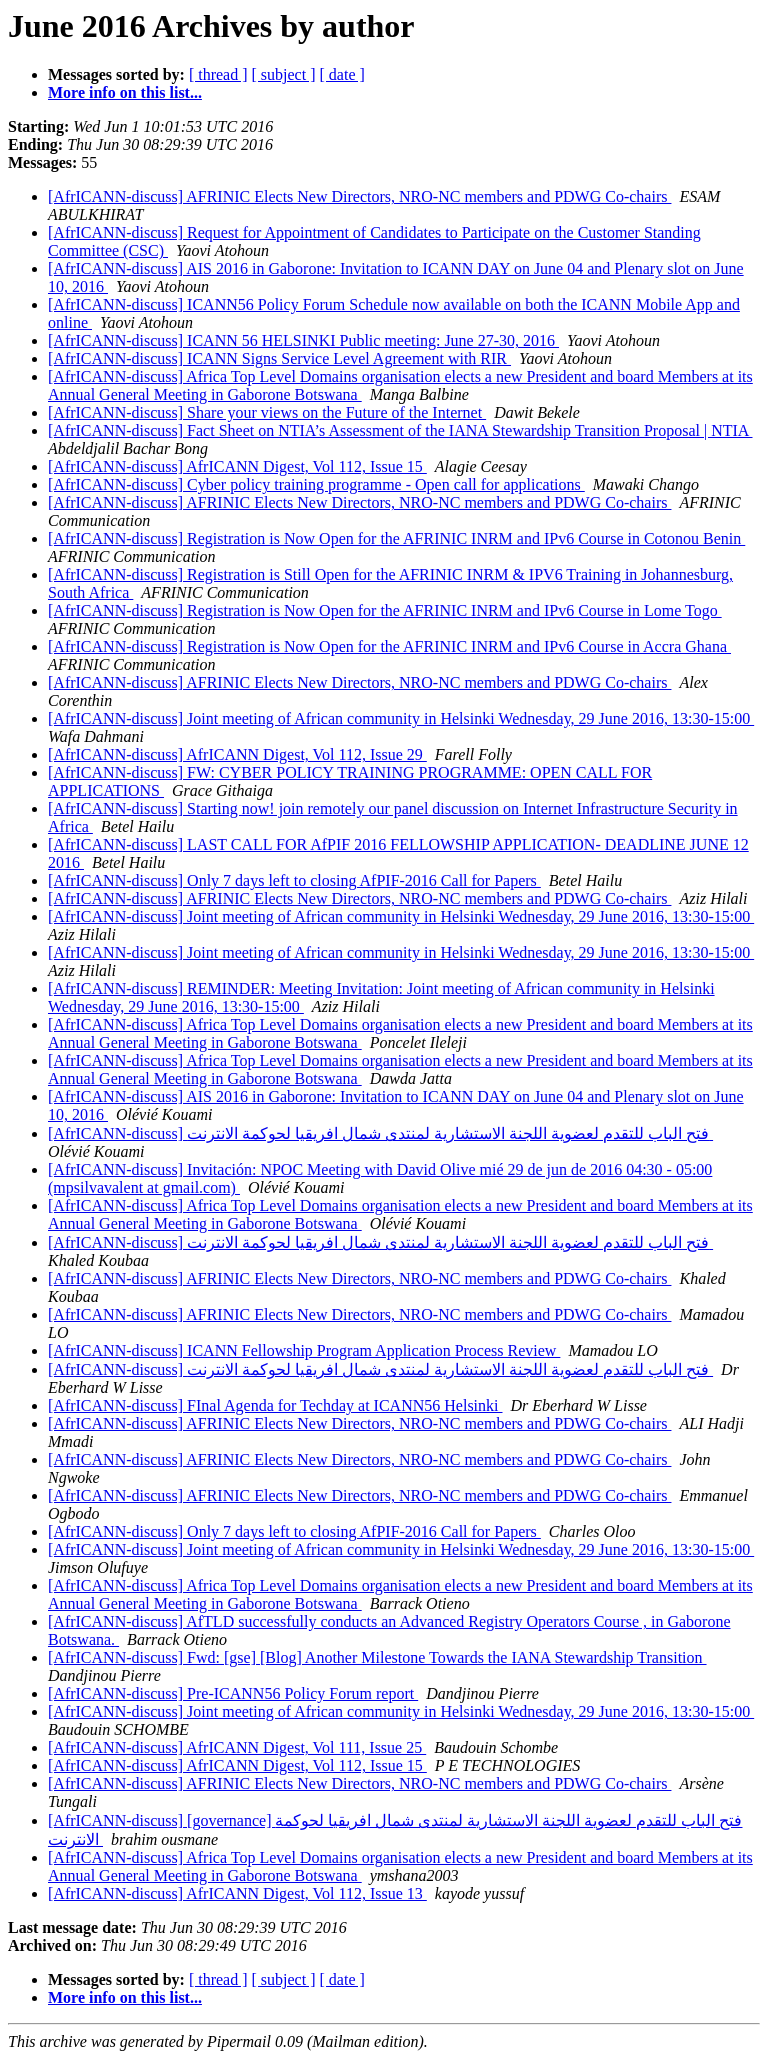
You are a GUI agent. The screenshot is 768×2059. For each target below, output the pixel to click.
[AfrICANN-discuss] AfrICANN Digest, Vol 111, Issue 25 (237, 1747)
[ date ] (342, 74)
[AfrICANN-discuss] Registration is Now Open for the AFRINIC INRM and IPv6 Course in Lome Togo (385, 610)
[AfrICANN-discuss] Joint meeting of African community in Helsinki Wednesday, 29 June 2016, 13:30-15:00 (401, 718)
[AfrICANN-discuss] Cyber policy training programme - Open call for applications (316, 484)
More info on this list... (125, 92)
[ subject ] (284, 74)
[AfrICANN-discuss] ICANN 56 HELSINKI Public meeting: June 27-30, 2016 (303, 340)
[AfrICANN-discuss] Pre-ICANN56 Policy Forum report (233, 1693)
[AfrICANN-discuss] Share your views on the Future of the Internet (267, 412)
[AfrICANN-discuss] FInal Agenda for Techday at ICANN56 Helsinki (275, 1405)
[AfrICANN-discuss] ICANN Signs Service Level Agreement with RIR (279, 358)
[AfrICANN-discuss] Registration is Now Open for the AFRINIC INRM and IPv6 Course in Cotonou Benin (396, 538)
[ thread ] (218, 74)
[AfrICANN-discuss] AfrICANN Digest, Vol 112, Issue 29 (237, 754)
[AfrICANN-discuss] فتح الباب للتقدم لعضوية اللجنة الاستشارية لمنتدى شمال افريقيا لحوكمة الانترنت (380, 1133)
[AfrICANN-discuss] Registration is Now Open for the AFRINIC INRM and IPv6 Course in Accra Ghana (389, 646)
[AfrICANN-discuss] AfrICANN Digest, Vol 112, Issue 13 (237, 1893)
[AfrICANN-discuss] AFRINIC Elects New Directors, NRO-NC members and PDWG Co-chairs (359, 196)
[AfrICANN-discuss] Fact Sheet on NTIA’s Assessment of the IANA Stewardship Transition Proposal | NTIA (400, 430)
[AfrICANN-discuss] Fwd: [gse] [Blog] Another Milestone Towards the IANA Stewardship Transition (377, 1657)
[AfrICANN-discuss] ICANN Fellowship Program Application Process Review (304, 1350)
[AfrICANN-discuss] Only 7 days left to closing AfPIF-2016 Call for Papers (294, 880)
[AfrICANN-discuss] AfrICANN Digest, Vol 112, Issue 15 (237, 466)
